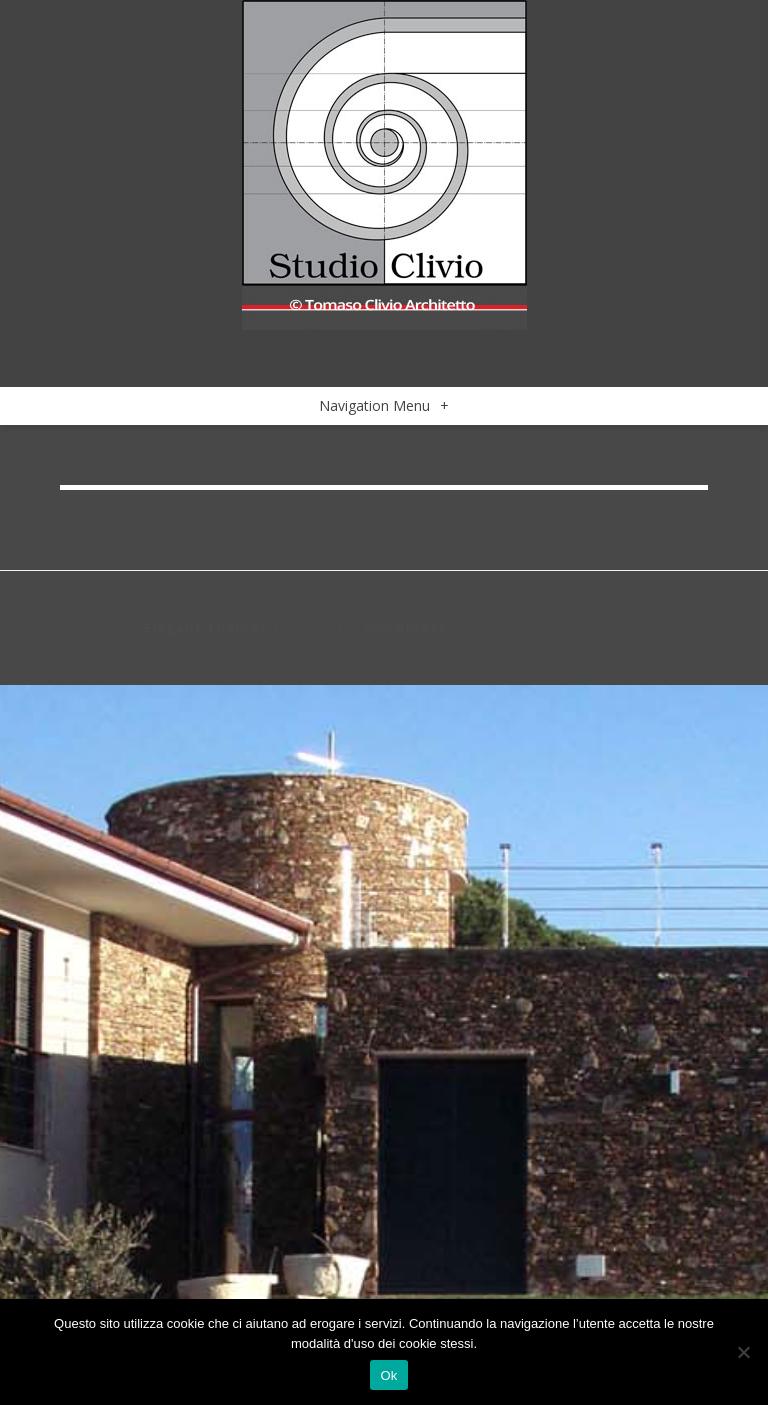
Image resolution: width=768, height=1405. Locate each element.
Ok (388, 1375)
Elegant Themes (205, 627)
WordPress (405, 627)
